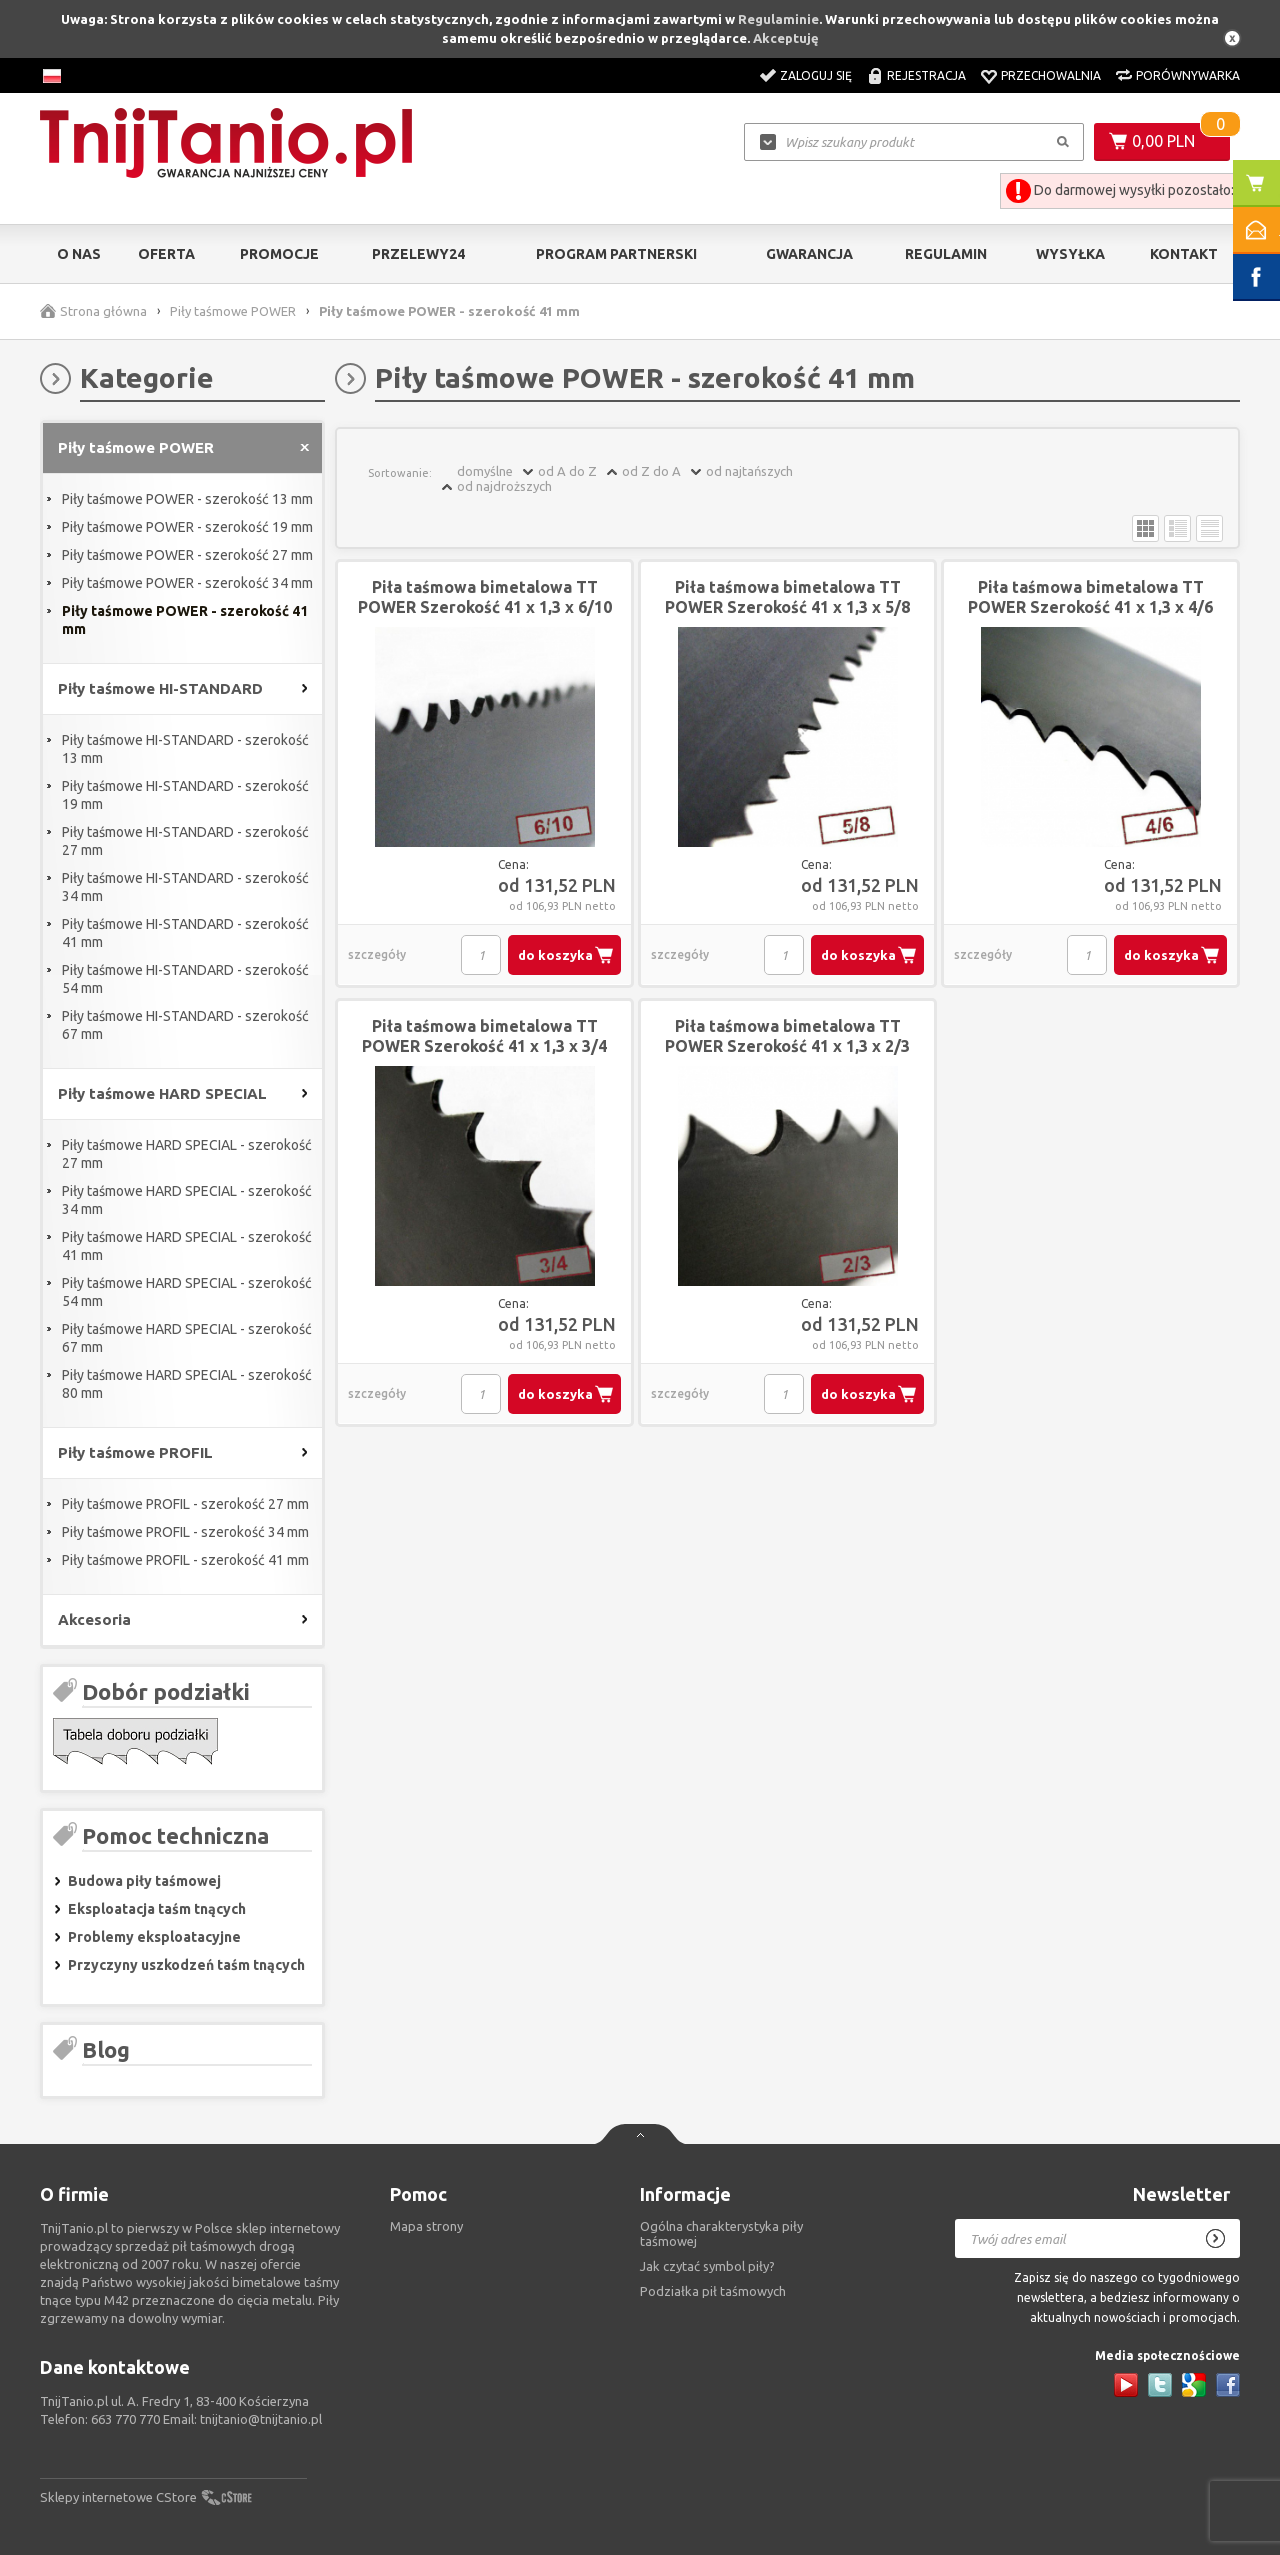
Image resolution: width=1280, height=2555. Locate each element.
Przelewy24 (418, 254)
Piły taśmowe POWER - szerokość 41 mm (185, 620)
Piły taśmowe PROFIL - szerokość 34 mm (185, 1532)
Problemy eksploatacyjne (154, 1937)
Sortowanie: (400, 473)
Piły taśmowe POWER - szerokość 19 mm (187, 527)
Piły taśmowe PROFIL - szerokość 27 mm (185, 1504)
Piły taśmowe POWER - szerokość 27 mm (187, 555)
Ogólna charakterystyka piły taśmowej (721, 2233)
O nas (79, 254)
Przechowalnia (1051, 75)
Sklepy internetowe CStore (118, 2497)
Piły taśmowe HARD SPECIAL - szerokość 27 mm (187, 1154)
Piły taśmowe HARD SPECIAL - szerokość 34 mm (187, 1200)
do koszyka (555, 955)
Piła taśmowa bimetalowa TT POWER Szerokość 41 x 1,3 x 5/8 (787, 597)
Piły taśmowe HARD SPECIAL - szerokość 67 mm (187, 1338)
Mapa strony (426, 2226)
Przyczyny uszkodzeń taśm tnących (186, 1965)
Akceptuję (786, 38)
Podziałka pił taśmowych (713, 2291)
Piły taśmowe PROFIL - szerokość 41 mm (185, 1560)
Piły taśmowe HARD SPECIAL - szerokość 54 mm (187, 1292)
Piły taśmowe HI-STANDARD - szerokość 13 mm (185, 749)
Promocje (279, 254)
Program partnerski (616, 254)
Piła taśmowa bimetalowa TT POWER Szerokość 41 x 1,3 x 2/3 (787, 1036)
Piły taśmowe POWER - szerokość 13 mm (187, 499)
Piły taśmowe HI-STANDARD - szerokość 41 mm (185, 933)
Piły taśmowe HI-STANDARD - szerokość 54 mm (185, 979)
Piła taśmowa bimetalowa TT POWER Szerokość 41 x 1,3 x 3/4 (484, 1036)
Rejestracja (926, 75)
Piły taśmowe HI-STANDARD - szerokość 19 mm (185, 795)
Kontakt (1184, 254)
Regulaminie (778, 19)
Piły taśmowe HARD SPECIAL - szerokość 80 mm (187, 1384)
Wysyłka (1070, 254)
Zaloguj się (816, 75)
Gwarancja (809, 254)
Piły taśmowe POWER (233, 311)
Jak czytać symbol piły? (707, 2266)
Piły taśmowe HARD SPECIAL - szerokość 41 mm (187, 1246)
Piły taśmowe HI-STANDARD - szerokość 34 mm (185, 887)
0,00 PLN (1163, 141)
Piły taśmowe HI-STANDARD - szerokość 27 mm (185, 841)
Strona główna (103, 311)
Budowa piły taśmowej (144, 1881)
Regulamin (946, 254)
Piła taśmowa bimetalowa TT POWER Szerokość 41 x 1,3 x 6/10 (485, 597)
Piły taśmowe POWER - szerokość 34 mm (187, 583)
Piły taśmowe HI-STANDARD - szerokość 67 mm (185, 1025)
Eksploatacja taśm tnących (157, 1909)
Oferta (166, 254)
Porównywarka (1188, 75)
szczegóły (377, 954)
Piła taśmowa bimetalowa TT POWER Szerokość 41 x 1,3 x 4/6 (1090, 597)
